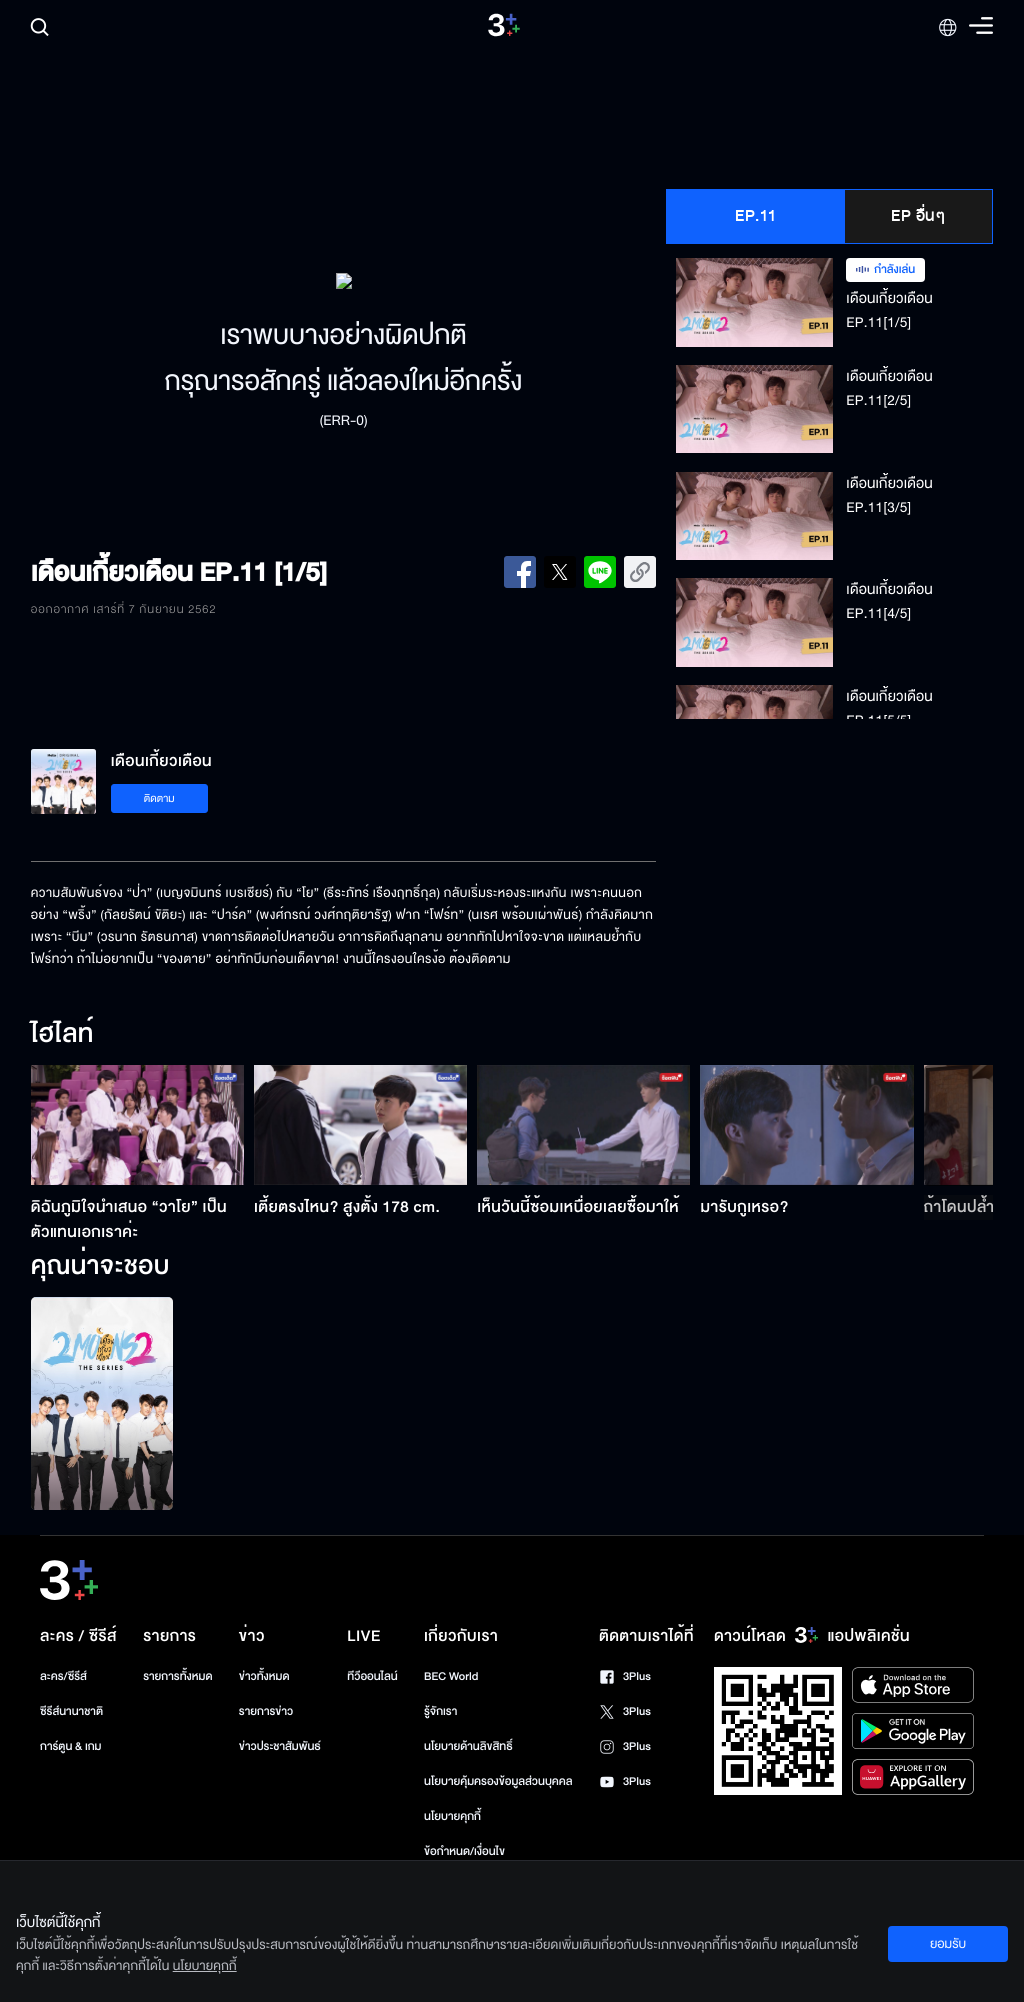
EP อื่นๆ (918, 216)
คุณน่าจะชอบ (100, 1267)
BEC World (451, 1676)
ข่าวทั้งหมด (264, 1676)
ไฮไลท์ (62, 1035)
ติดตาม (159, 798)
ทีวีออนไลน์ (372, 1676)
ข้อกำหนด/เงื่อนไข (464, 1851)
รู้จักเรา (440, 1711)
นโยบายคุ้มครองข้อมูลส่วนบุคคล (498, 1781)
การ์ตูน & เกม (71, 1746)
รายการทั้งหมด (177, 1676)
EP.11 (756, 216)
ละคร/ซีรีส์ (63, 1676)
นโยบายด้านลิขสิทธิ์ (468, 1746)
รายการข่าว (266, 1711)
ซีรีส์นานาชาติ (71, 1711)
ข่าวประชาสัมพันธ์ (280, 1746)
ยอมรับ (948, 1944)
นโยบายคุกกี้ (452, 1816)
